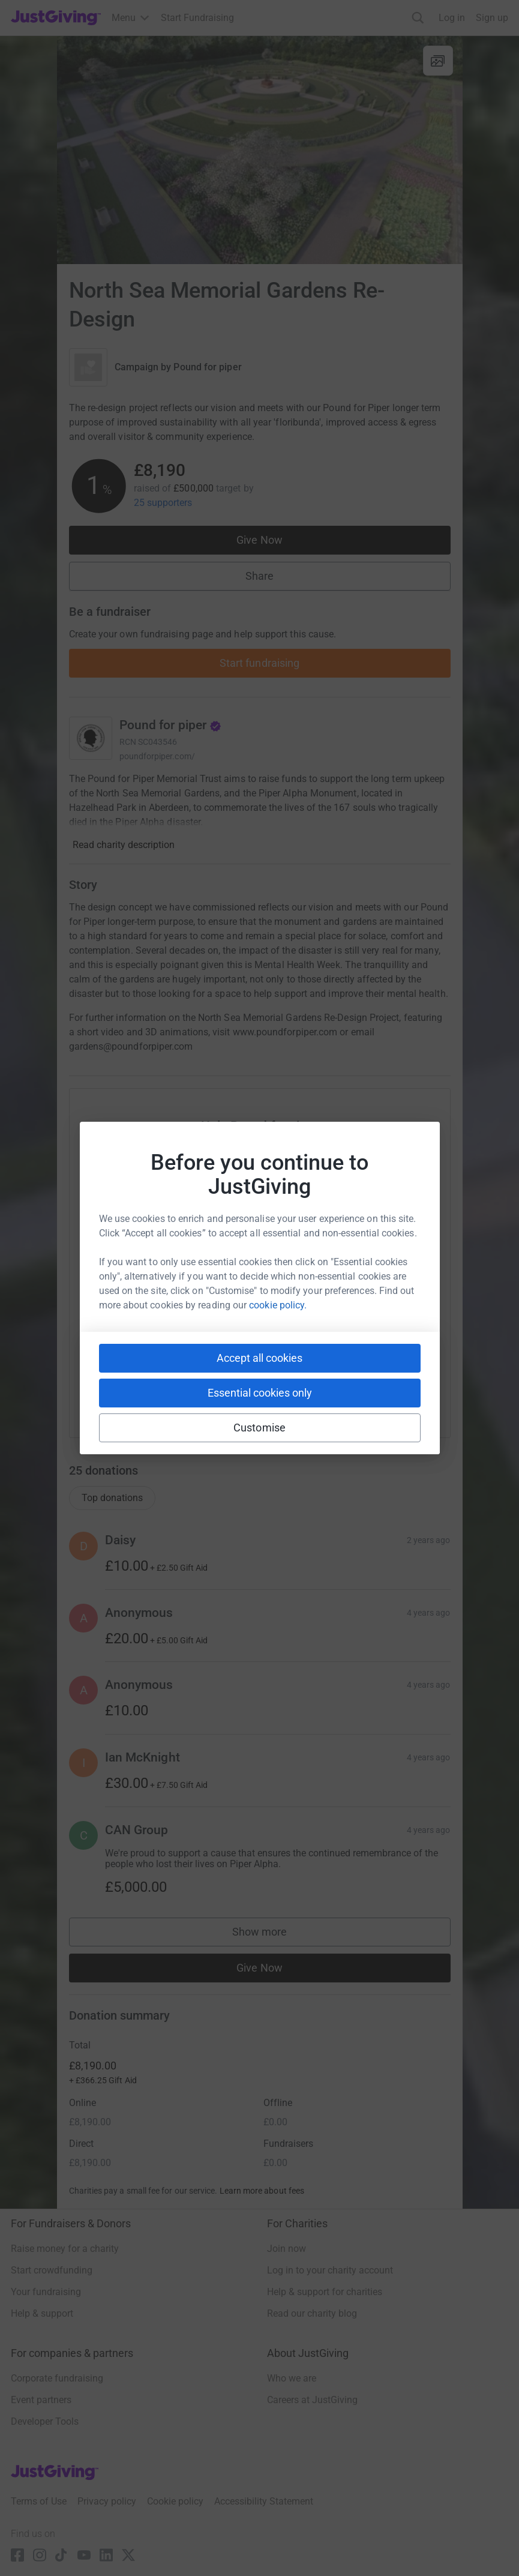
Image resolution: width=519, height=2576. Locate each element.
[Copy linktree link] (281, 1392)
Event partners (41, 2400)
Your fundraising (46, 2292)
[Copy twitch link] (371, 1389)
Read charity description (124, 844)
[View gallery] (438, 61)
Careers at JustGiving (312, 2400)
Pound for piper (207, 367)
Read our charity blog (312, 2313)
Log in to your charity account (330, 2270)
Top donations (112, 1497)
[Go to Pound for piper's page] (90, 738)
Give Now (259, 540)
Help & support (42, 2313)
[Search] (418, 17)
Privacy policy (106, 2501)
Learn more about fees (262, 2190)
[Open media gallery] (260, 150)
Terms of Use (39, 2501)
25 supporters (163, 502)
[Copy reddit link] (328, 1389)
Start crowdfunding (51, 2270)
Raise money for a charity (65, 2248)
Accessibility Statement (263, 2501)
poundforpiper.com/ (157, 756)
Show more (271, 1934)
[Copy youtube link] (149, 1389)
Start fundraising (260, 663)
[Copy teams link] (235, 1389)
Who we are (291, 2378)
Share (259, 576)
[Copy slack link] (192, 1389)
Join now (286, 2248)
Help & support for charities (324, 2292)
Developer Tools (45, 2421)
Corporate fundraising (57, 2378)
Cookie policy (175, 2501)
